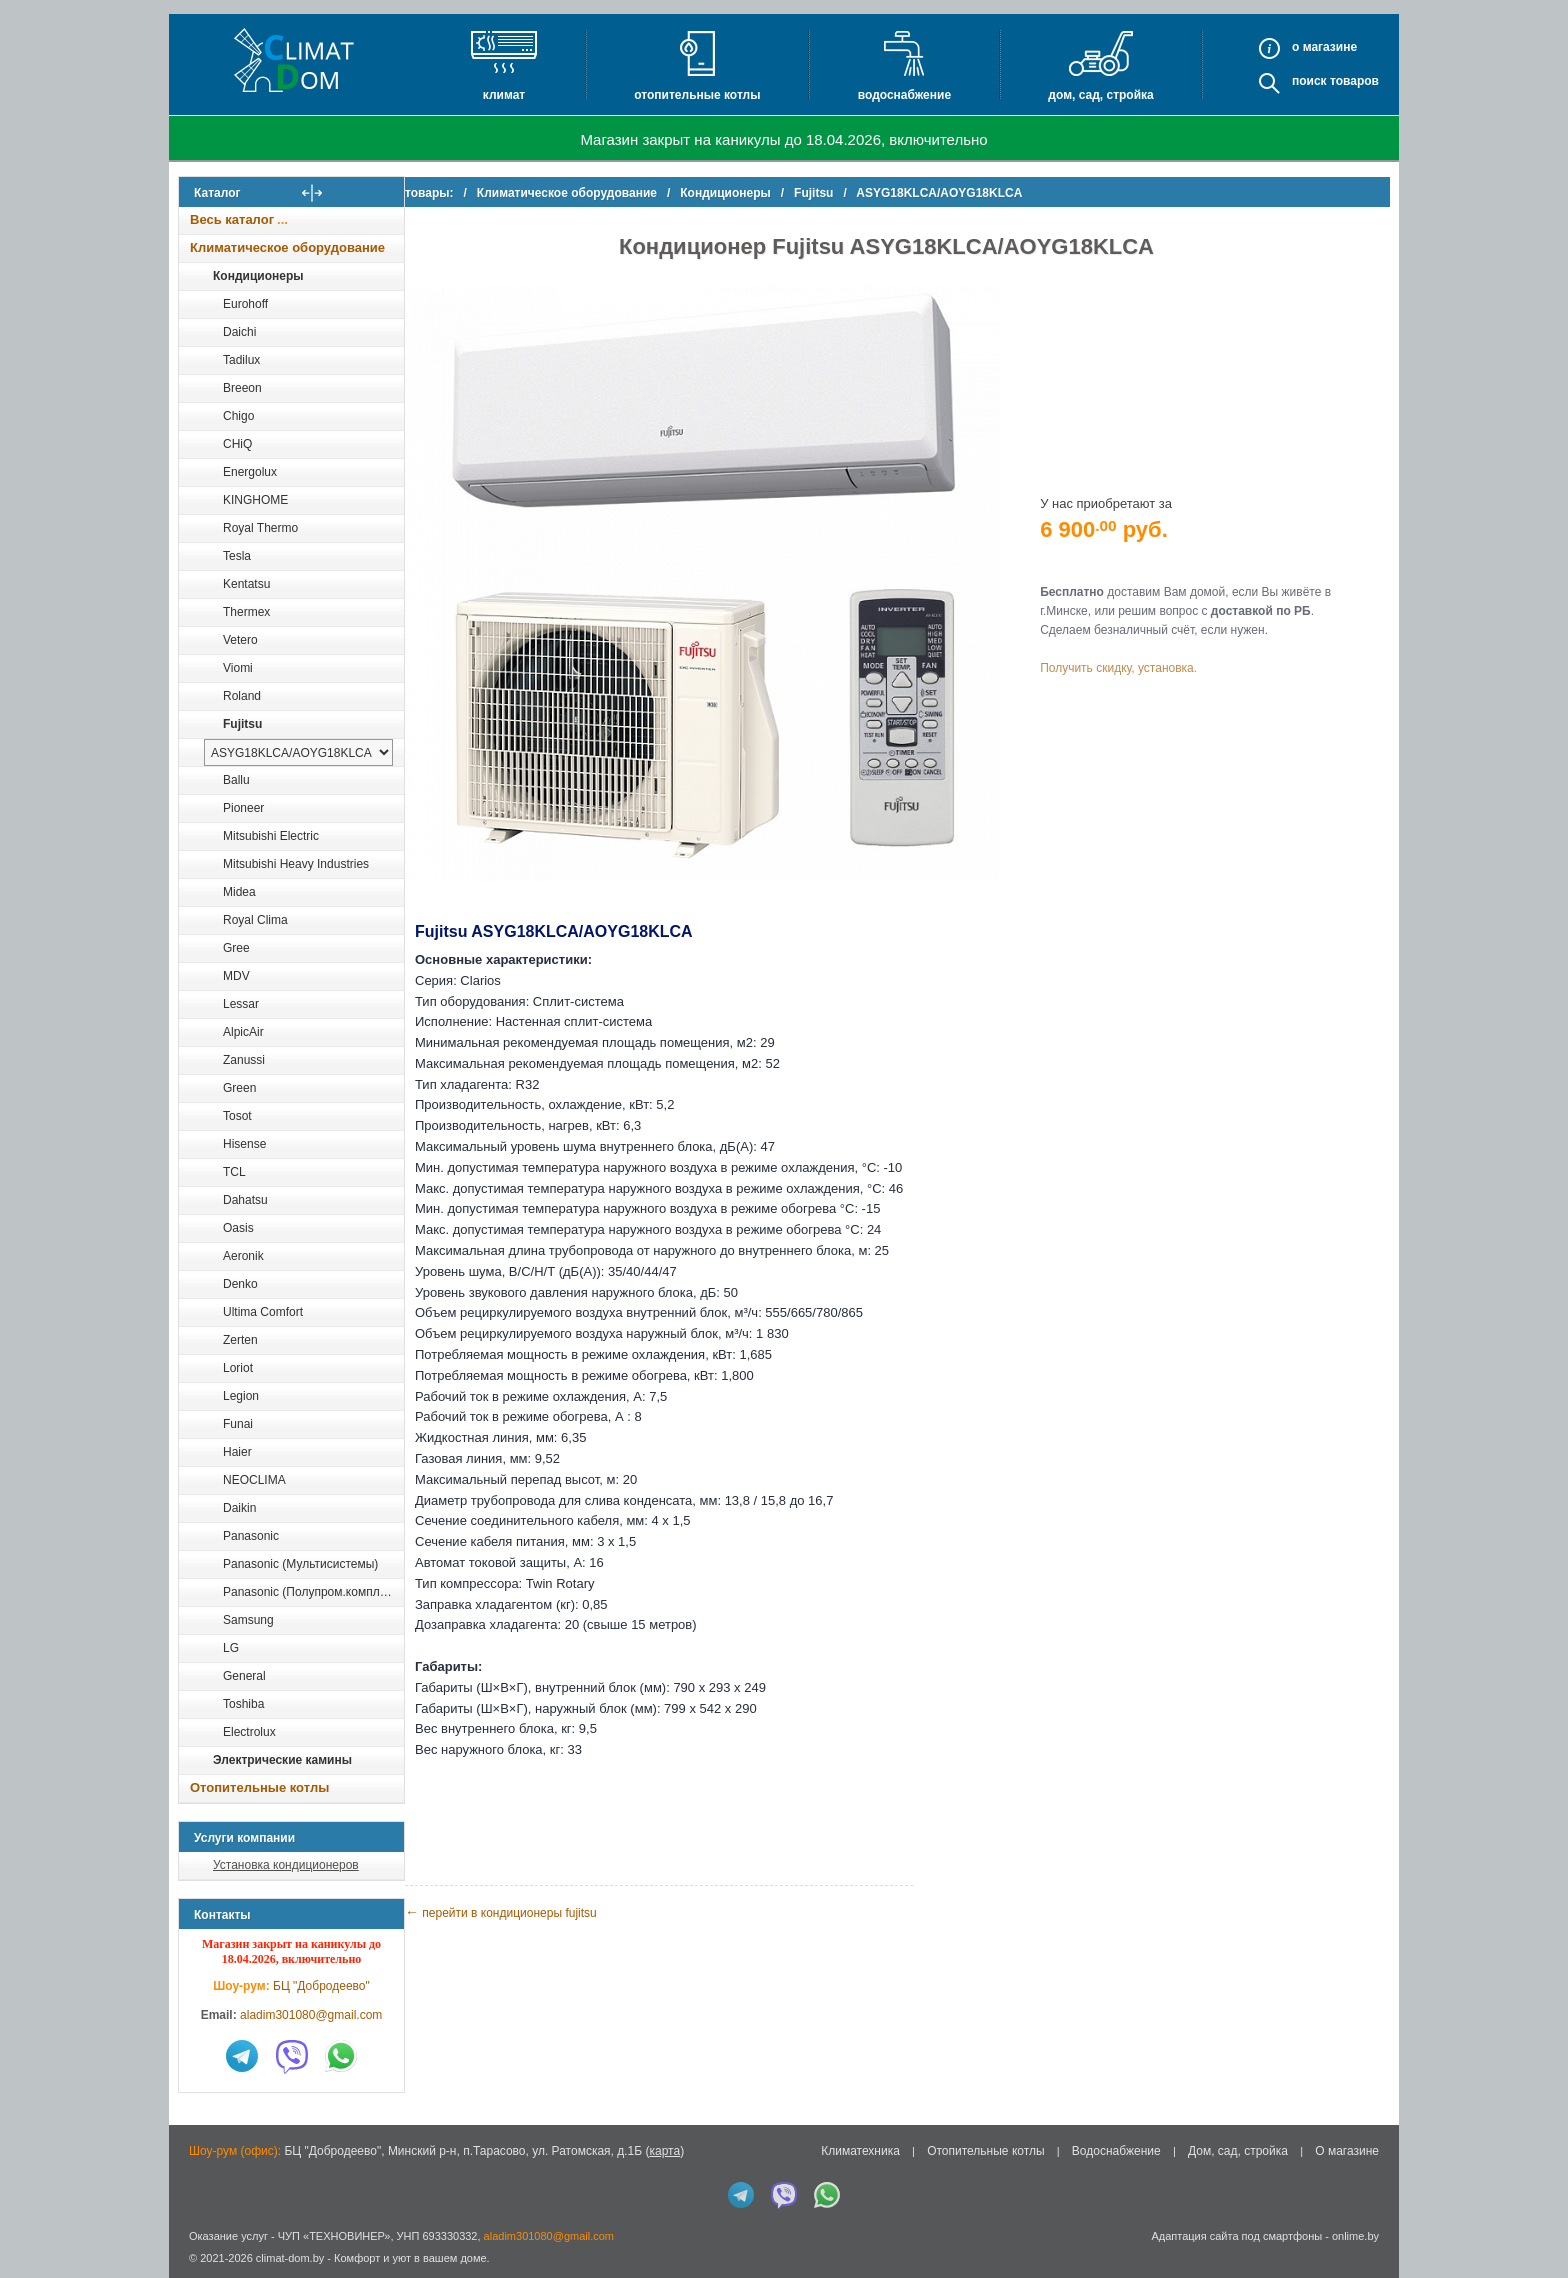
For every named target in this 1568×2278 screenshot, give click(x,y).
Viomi (238, 668)
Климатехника (860, 2151)
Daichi (239, 332)
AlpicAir (243, 1032)
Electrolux (249, 1732)
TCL (234, 1172)
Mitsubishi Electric (271, 836)
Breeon (242, 388)
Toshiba (243, 1704)
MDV (236, 976)
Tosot (237, 1116)
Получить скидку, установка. (1134, 656)
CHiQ (237, 444)
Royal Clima (255, 920)
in (196, 2273)
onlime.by (1355, 2236)
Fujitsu (242, 724)
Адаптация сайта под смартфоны (1236, 2236)
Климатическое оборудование (287, 247)
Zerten (240, 1340)
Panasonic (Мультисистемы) (300, 1564)
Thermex (246, 612)
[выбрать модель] (298, 752)
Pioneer (243, 808)
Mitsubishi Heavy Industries (296, 864)
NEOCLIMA (254, 1480)
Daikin (239, 1508)
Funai (238, 1424)
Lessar (241, 1004)
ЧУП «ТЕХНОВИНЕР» (334, 2236)
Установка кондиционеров (286, 1865)
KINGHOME (255, 500)
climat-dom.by (290, 2258)
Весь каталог (232, 219)
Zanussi (244, 1060)
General (244, 1676)
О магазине (1347, 2151)
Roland (242, 696)
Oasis (238, 1228)
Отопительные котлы (697, 95)
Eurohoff (245, 304)
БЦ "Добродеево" (321, 1986)
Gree (236, 948)
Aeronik (243, 1256)
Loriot (238, 1368)
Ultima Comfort (263, 1312)
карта (664, 2151)
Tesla (237, 556)
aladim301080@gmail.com (311, 2015)
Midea (239, 892)
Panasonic (251, 1536)
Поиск (1309, 81)
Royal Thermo (260, 528)
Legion (241, 1396)
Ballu (236, 780)
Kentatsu (246, 584)
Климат (504, 95)
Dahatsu (245, 1200)
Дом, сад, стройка (1100, 95)
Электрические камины (282, 1760)
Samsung (248, 1620)
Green (239, 1088)
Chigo (238, 416)
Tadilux (241, 360)
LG (231, 1648)
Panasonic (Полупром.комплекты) (313, 1592)
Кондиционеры (258, 276)
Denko (240, 1284)
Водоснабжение (904, 95)
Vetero (240, 640)
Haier (237, 1452)
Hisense (244, 1144)
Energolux (250, 472)
